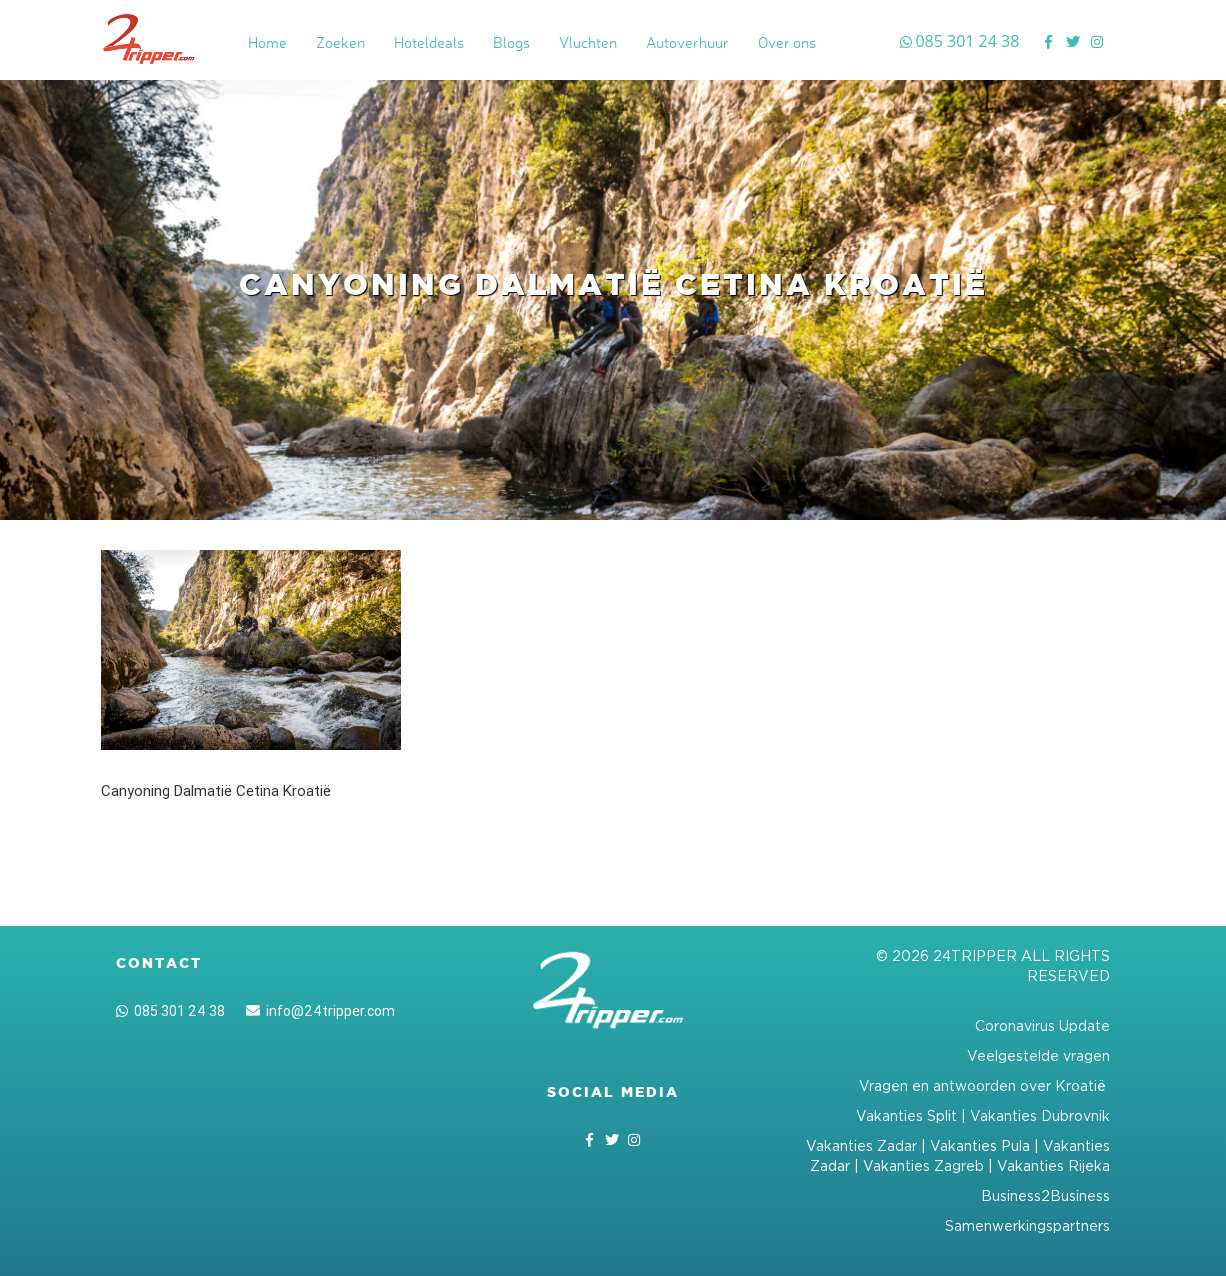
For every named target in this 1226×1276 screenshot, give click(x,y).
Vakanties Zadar (861, 1145)
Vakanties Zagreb (923, 1165)
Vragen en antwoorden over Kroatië (984, 1085)
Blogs (511, 42)
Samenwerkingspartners (1027, 1225)
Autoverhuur (687, 42)
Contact (159, 963)
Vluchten (588, 42)
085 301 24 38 (170, 1011)
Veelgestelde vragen (1038, 1055)
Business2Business (1045, 1195)
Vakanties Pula (980, 1145)
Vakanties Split (906, 1115)
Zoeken (340, 42)
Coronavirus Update (1042, 1025)
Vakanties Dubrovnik (1040, 1115)
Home (267, 42)
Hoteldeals (429, 42)
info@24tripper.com (320, 1011)
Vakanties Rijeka (1053, 1165)
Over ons (787, 42)
